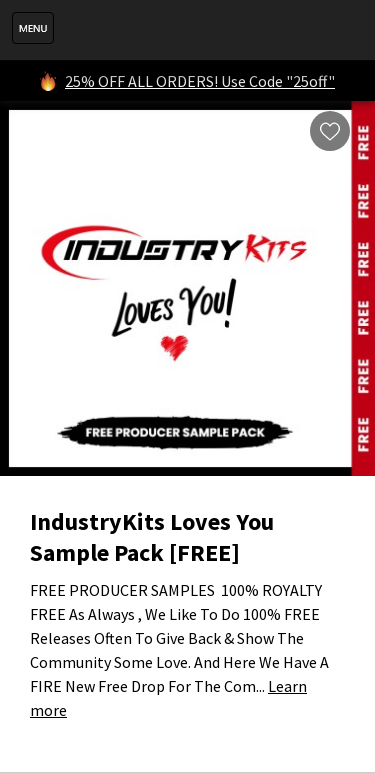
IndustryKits (209, 30)
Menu (33, 28)
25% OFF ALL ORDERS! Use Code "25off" (200, 81)
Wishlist (330, 131)
